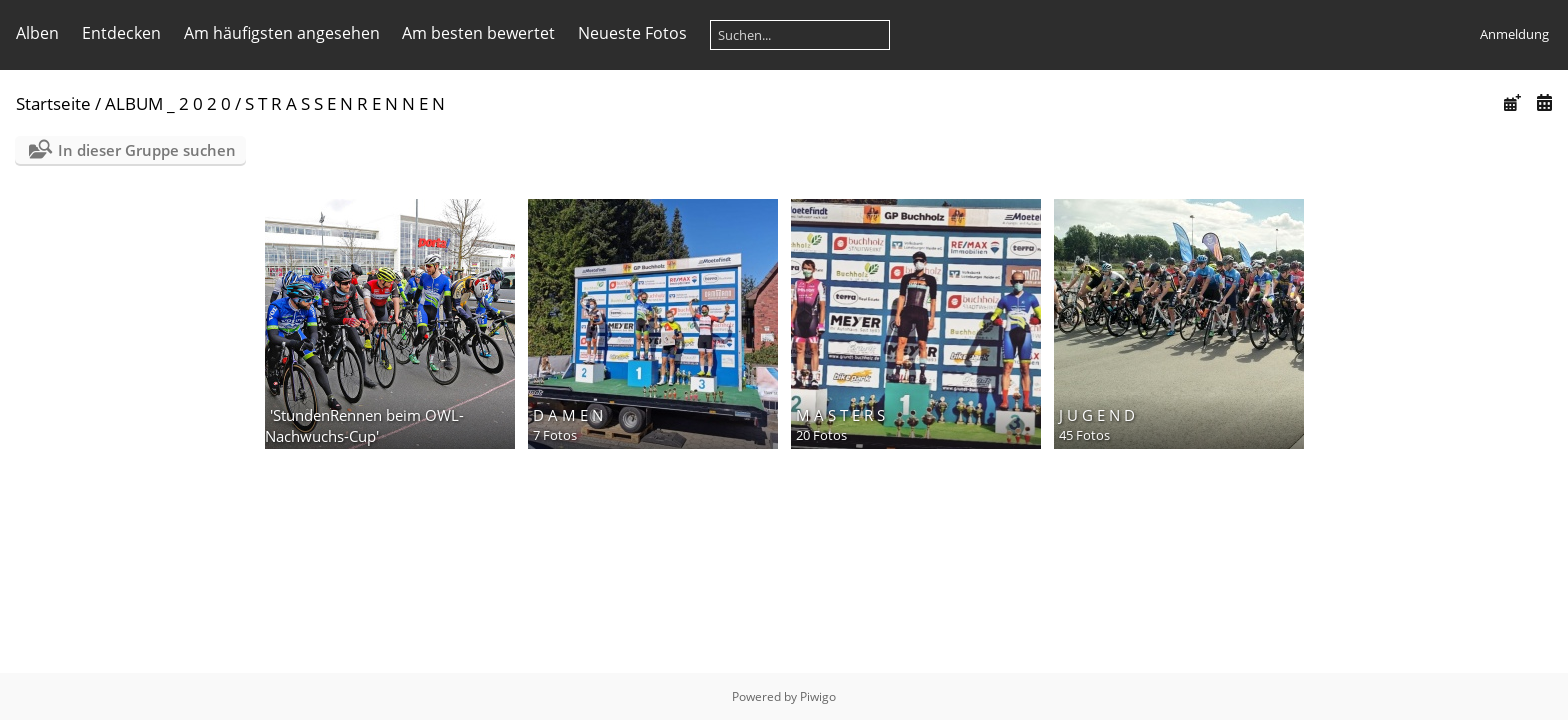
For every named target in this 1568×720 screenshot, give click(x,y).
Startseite (53, 103)
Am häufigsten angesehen (282, 33)
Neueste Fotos (632, 33)
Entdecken (121, 33)
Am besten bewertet (478, 33)
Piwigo (818, 696)
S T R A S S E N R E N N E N (345, 103)
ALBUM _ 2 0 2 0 (168, 103)
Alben (37, 33)
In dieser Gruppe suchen (147, 150)
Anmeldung (1514, 34)
